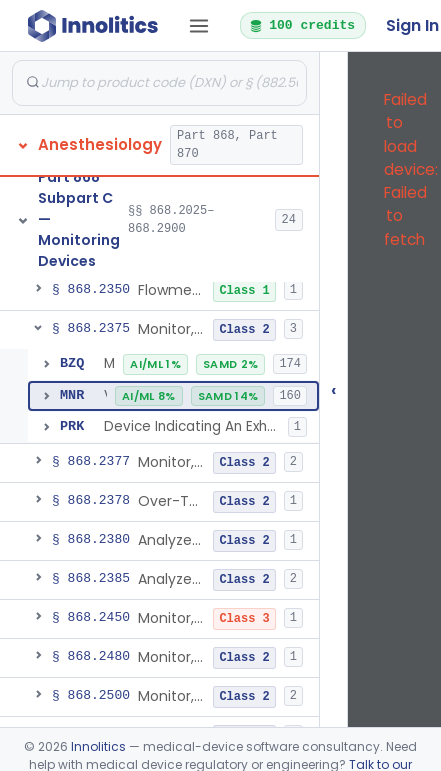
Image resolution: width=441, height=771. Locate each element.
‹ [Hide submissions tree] (334, 389)
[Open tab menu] (199, 26)
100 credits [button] (302, 25)
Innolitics (98, 746)
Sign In (412, 25)
